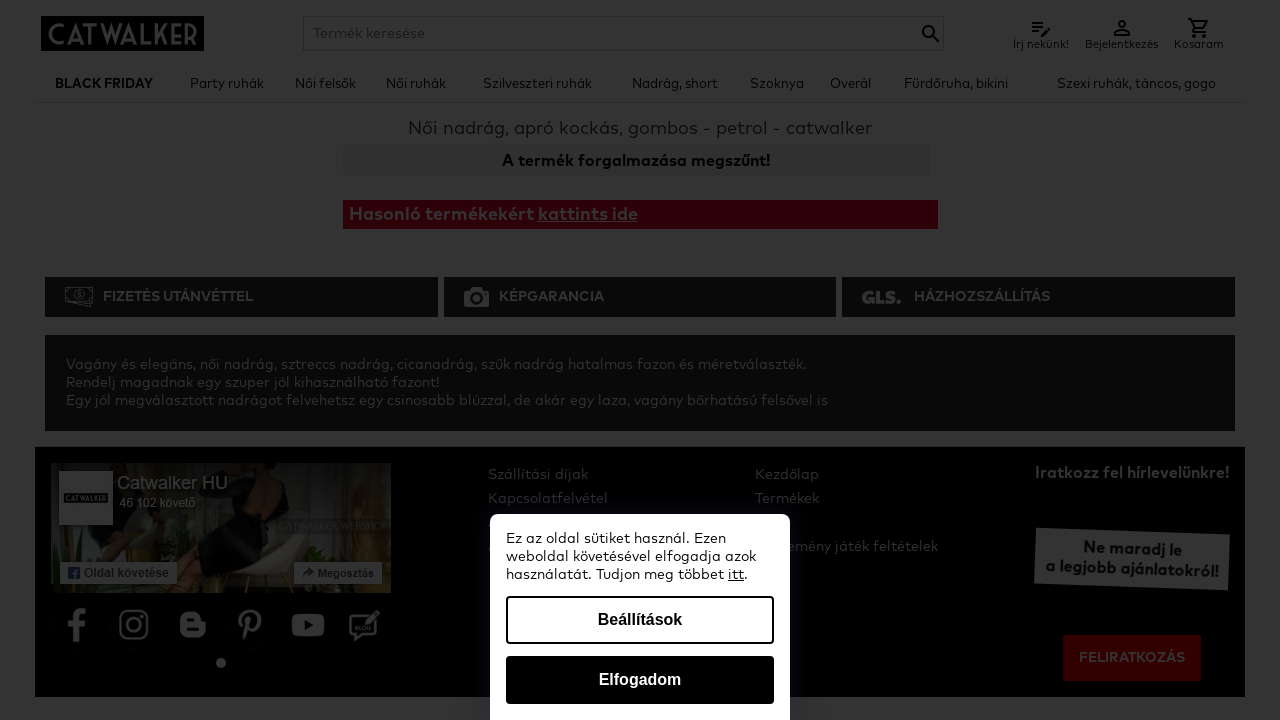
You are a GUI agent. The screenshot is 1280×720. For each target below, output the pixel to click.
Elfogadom (640, 679)
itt (736, 575)
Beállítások (640, 619)
